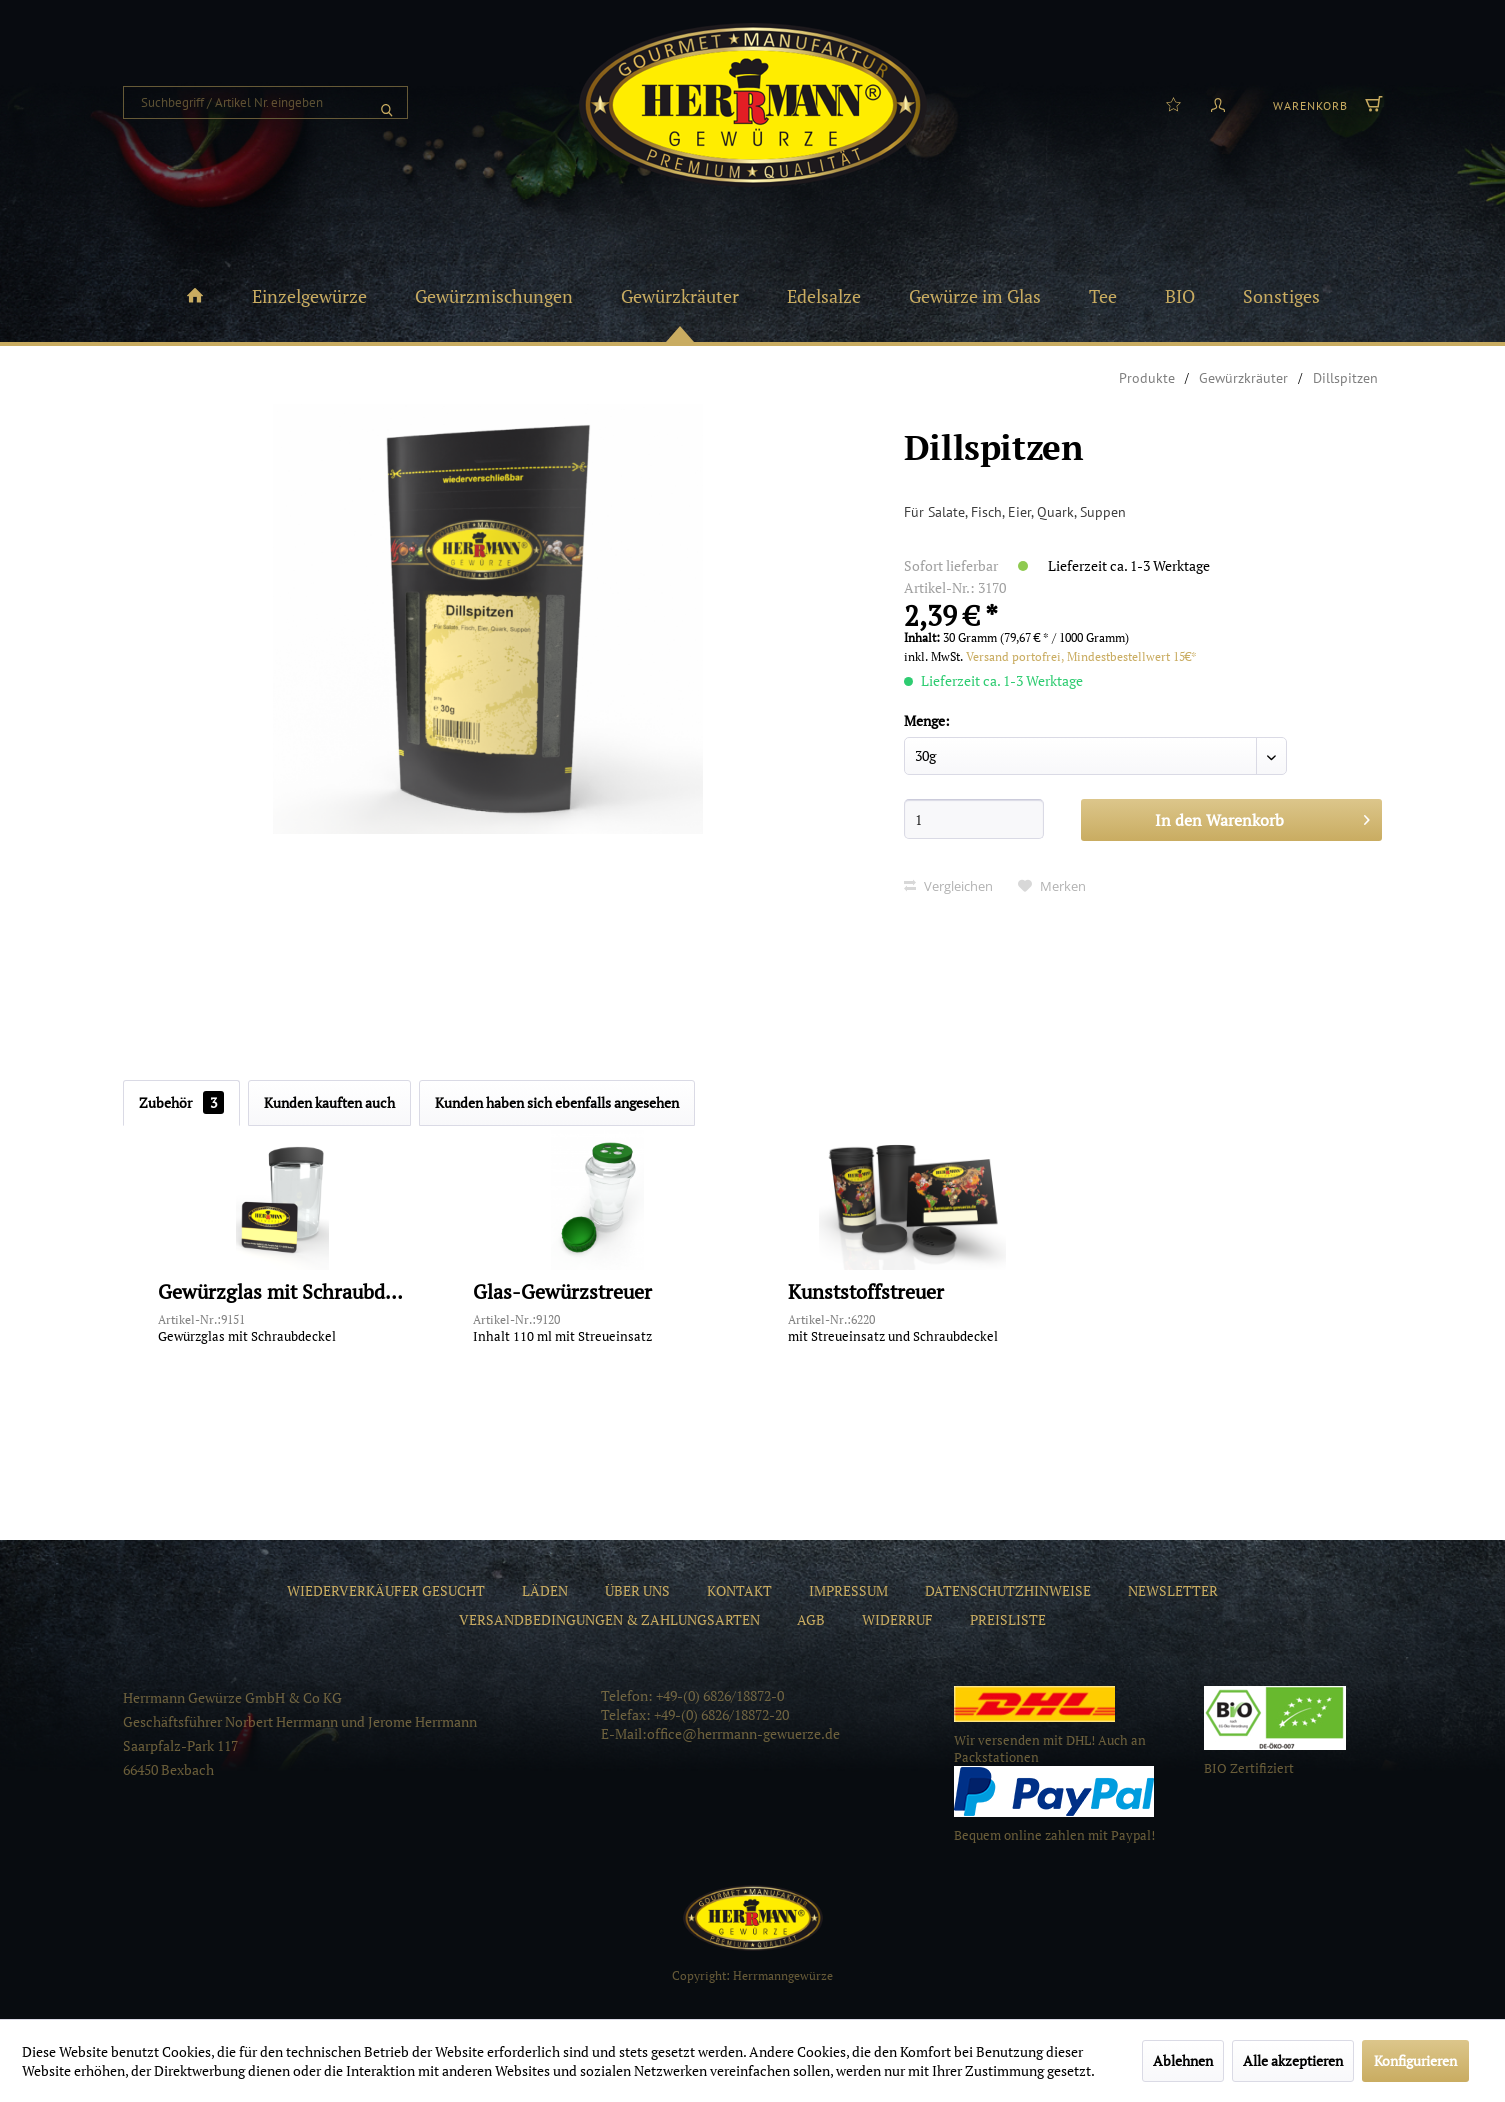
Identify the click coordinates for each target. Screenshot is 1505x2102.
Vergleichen (948, 886)
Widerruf (897, 1619)
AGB (811, 1619)
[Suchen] (387, 102)
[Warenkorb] (1325, 103)
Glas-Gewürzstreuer (562, 1292)
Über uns (637, 1590)
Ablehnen (1183, 2060)
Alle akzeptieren (1293, 2060)
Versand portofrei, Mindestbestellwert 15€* (1081, 656)
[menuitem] (265, 102)
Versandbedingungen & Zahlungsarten (609, 1619)
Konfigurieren (1415, 2060)
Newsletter (1173, 1590)
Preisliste (1008, 1619)
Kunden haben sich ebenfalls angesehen (557, 1102)
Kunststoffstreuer (866, 1292)
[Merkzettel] (1173, 103)
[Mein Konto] (1218, 103)
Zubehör (181, 1102)
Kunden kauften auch (329, 1102)
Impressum (848, 1590)
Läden (545, 1590)
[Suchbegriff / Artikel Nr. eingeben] (265, 102)
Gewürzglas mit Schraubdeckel (283, 1292)
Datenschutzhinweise (1008, 1590)
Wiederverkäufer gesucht (386, 1590)
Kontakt (739, 1590)
